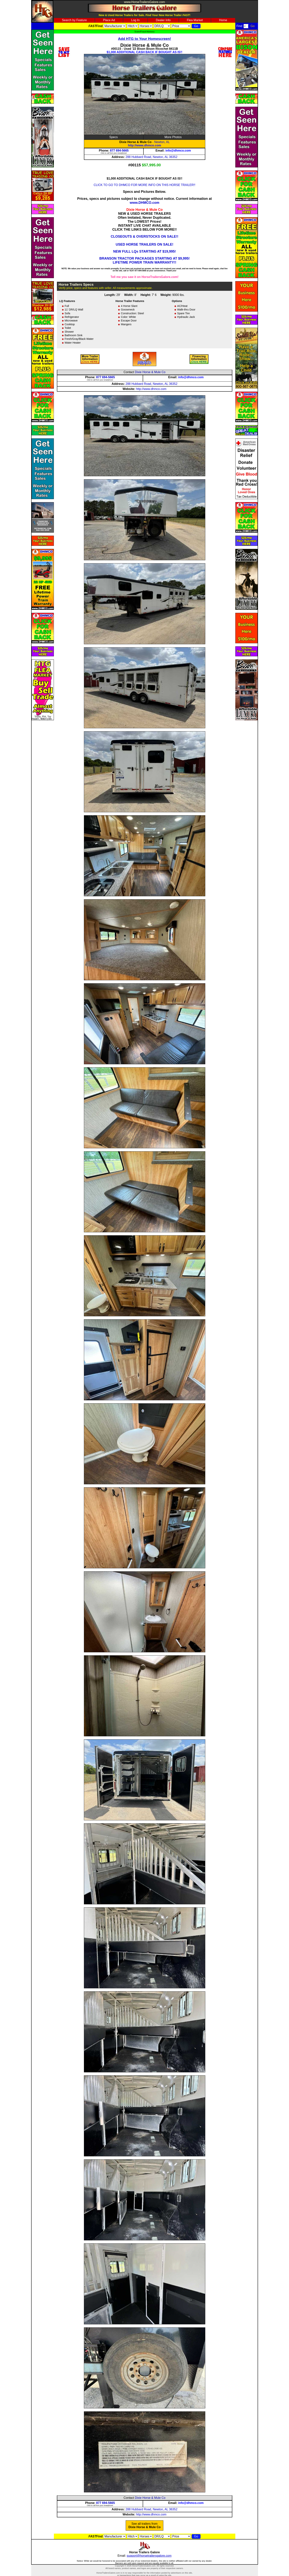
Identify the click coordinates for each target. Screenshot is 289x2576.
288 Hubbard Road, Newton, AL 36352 (151, 157)
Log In (135, 20)
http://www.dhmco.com (144, 145)
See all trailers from (144, 2525)
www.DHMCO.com (144, 203)
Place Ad (109, 20)
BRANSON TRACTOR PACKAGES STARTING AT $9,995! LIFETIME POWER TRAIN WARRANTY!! (144, 260)
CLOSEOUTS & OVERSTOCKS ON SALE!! (144, 236)
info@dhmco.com (178, 150)
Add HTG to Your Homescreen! (144, 39)
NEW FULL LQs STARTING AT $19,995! (144, 251)
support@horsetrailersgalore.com (149, 2555)
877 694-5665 (119, 150)
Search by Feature (74, 20)
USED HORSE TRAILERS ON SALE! (144, 244)
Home (223, 20)
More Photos (173, 137)
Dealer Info (163, 20)
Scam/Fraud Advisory (144, 31)
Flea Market (195, 20)
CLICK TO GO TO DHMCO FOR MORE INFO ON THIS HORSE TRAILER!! (144, 185)
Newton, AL (162, 142)
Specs (113, 137)
